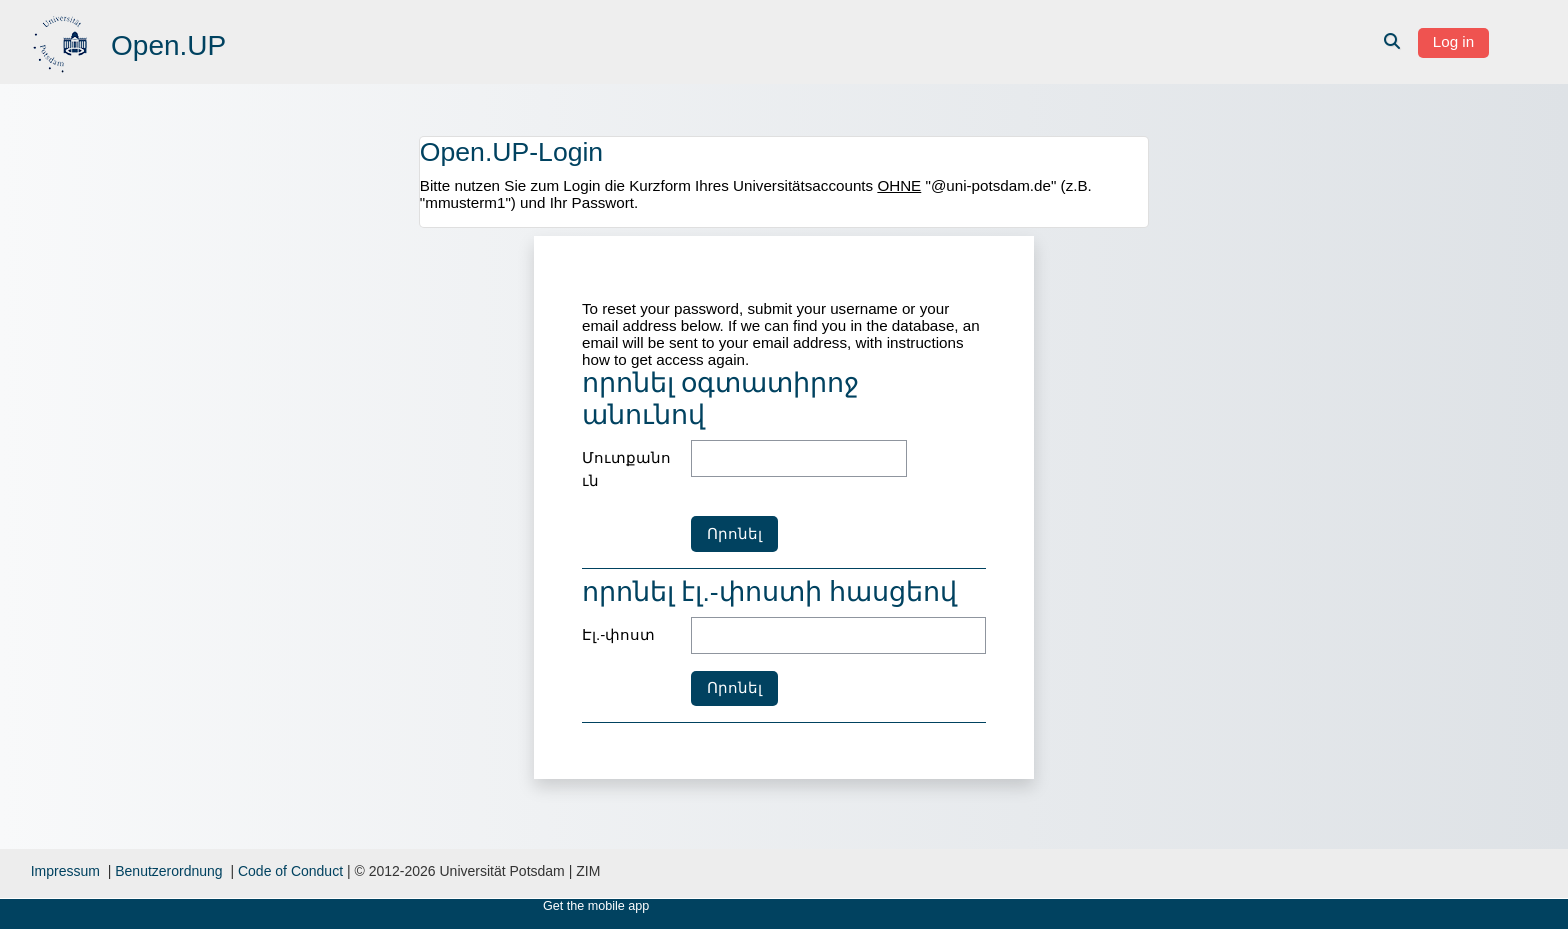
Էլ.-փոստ (618, 634)
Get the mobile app (596, 906)
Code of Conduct (290, 871)
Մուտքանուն (626, 469)
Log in (1453, 41)
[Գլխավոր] (62, 40)
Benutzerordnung (168, 871)
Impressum (65, 871)
